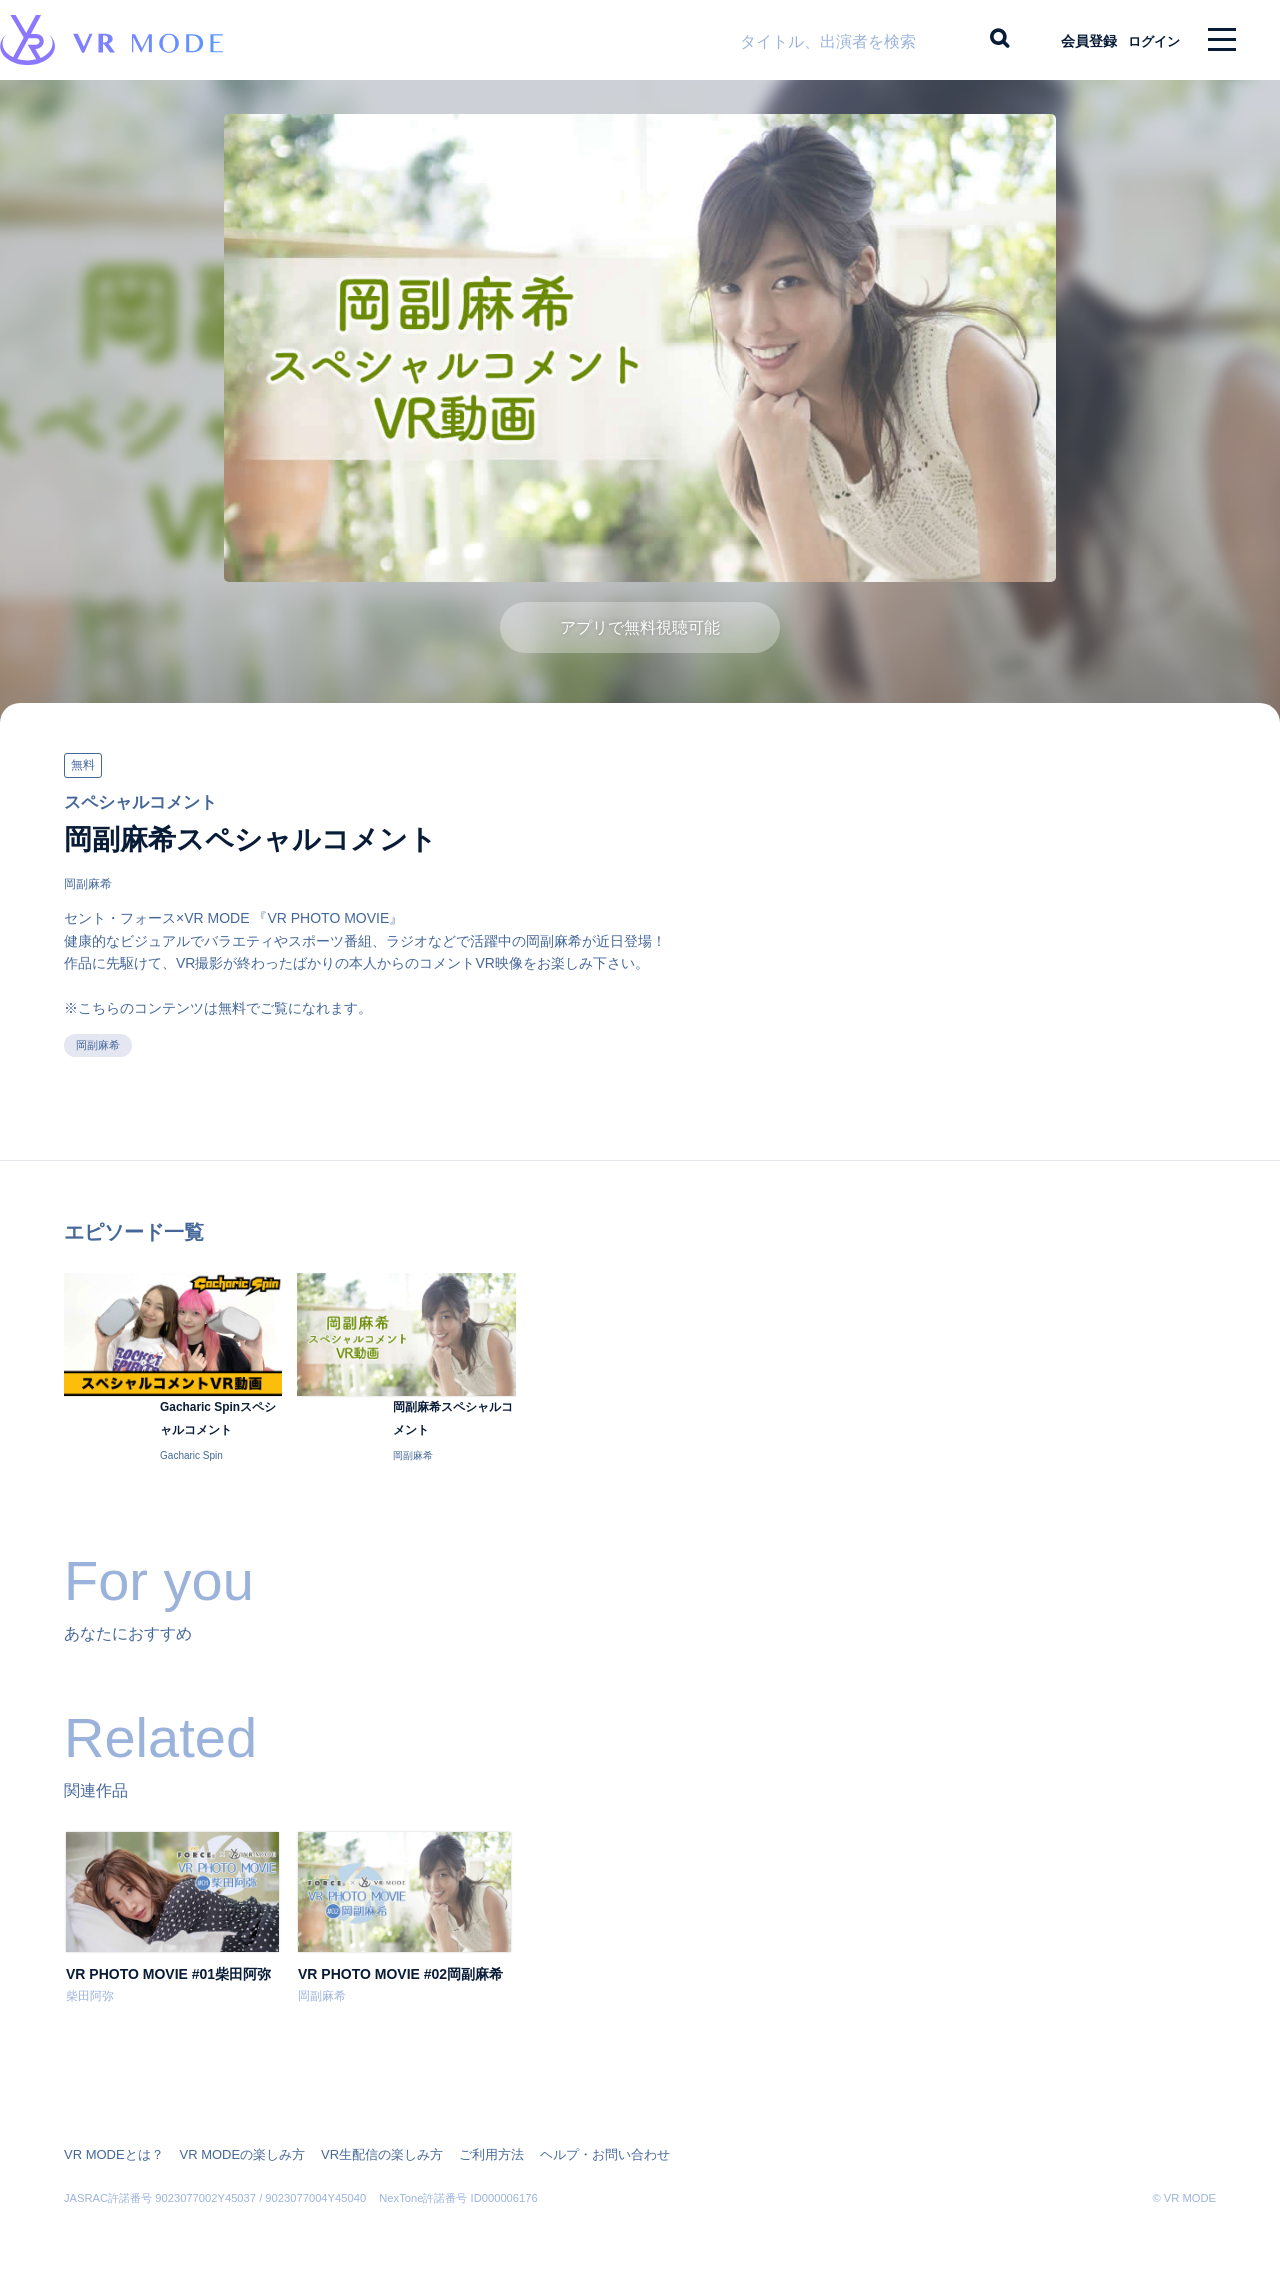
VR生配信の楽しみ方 (360, 2144)
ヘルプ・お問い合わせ (568, 2144)
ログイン (1145, 40)
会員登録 (1071, 40)
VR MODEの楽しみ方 (230, 2144)
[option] (172, 1949)
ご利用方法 (462, 2144)
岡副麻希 (88, 900)
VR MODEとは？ (110, 2144)
